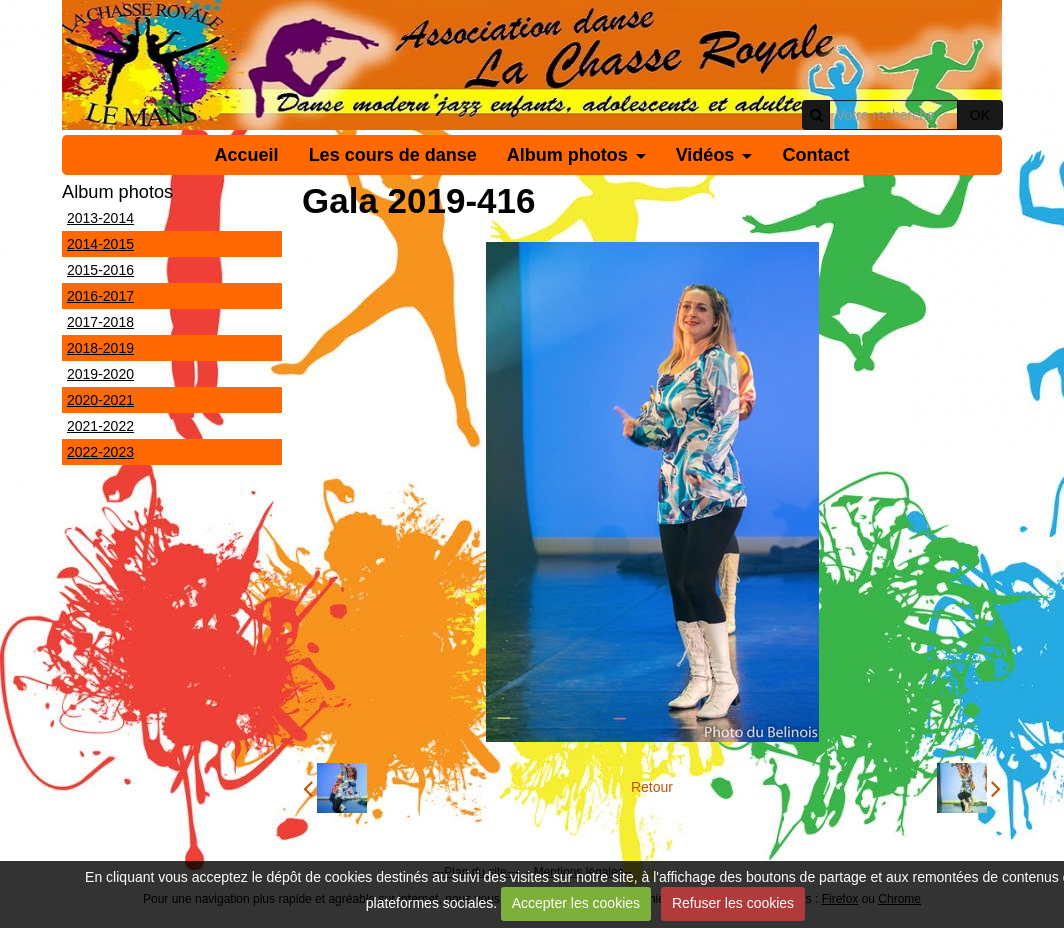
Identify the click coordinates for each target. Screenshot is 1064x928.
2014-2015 (100, 244)
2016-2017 (100, 296)
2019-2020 (100, 374)
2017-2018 (100, 322)
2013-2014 (100, 218)
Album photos (567, 155)
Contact (815, 155)
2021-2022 (100, 426)
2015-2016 (100, 270)
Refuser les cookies (733, 903)
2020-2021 (100, 400)
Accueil (247, 155)
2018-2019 (100, 348)
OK (980, 115)
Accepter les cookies (576, 903)
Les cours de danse (393, 155)
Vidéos (705, 155)
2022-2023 (100, 452)
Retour (652, 787)
